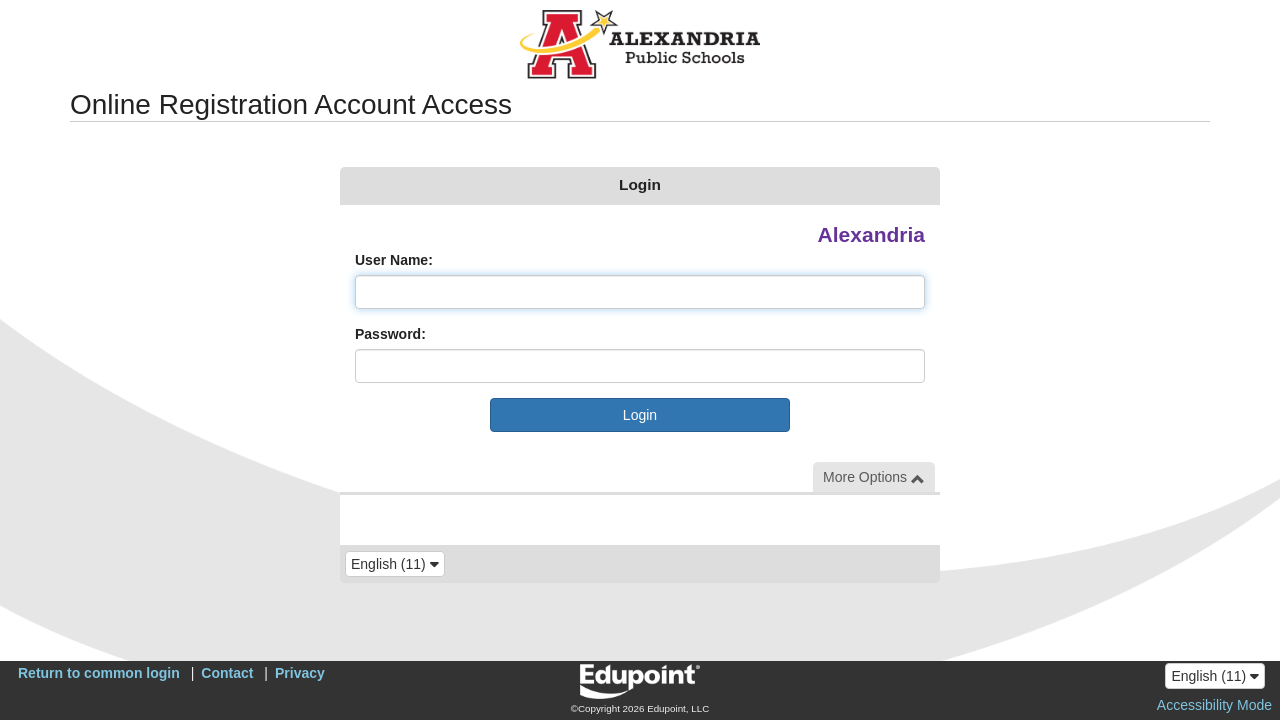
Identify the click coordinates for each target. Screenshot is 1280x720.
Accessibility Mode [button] (1214, 705)
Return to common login (99, 673)
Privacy (300, 673)
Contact (227, 673)
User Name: (394, 260)
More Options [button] (874, 477)
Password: (390, 334)
